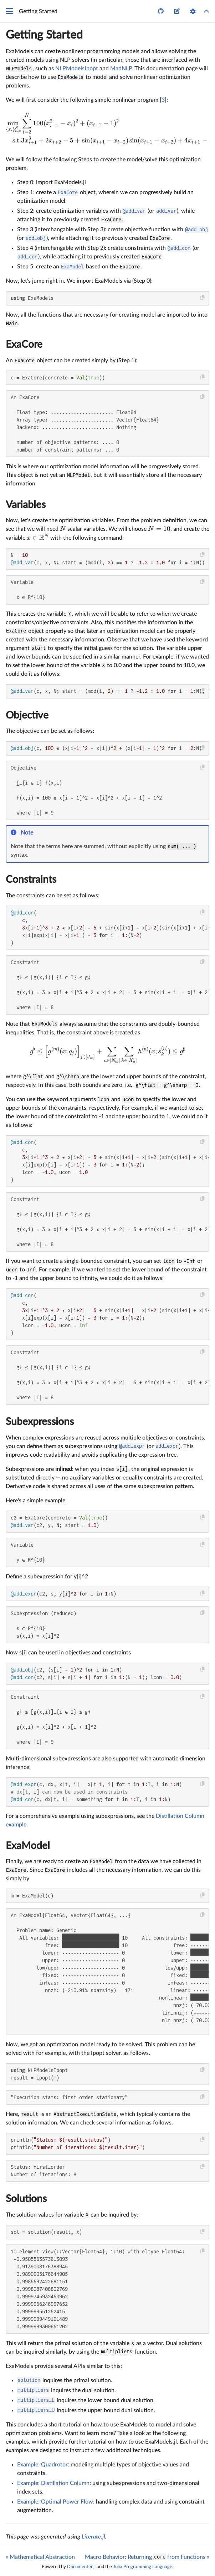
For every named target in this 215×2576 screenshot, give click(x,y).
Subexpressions (40, 1422)
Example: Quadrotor (42, 2464)
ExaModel (28, 1846)
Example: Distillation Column (53, 2483)
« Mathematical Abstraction (40, 2557)
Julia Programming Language (142, 2567)
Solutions (26, 2199)
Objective (27, 715)
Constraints (31, 879)
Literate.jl (93, 2537)
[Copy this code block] (203, 297)
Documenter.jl (81, 2567)
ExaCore (24, 344)
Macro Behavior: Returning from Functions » (147, 2557)
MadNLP (121, 68)
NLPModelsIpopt (76, 68)
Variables (26, 505)
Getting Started (44, 35)
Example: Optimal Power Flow (55, 2502)
